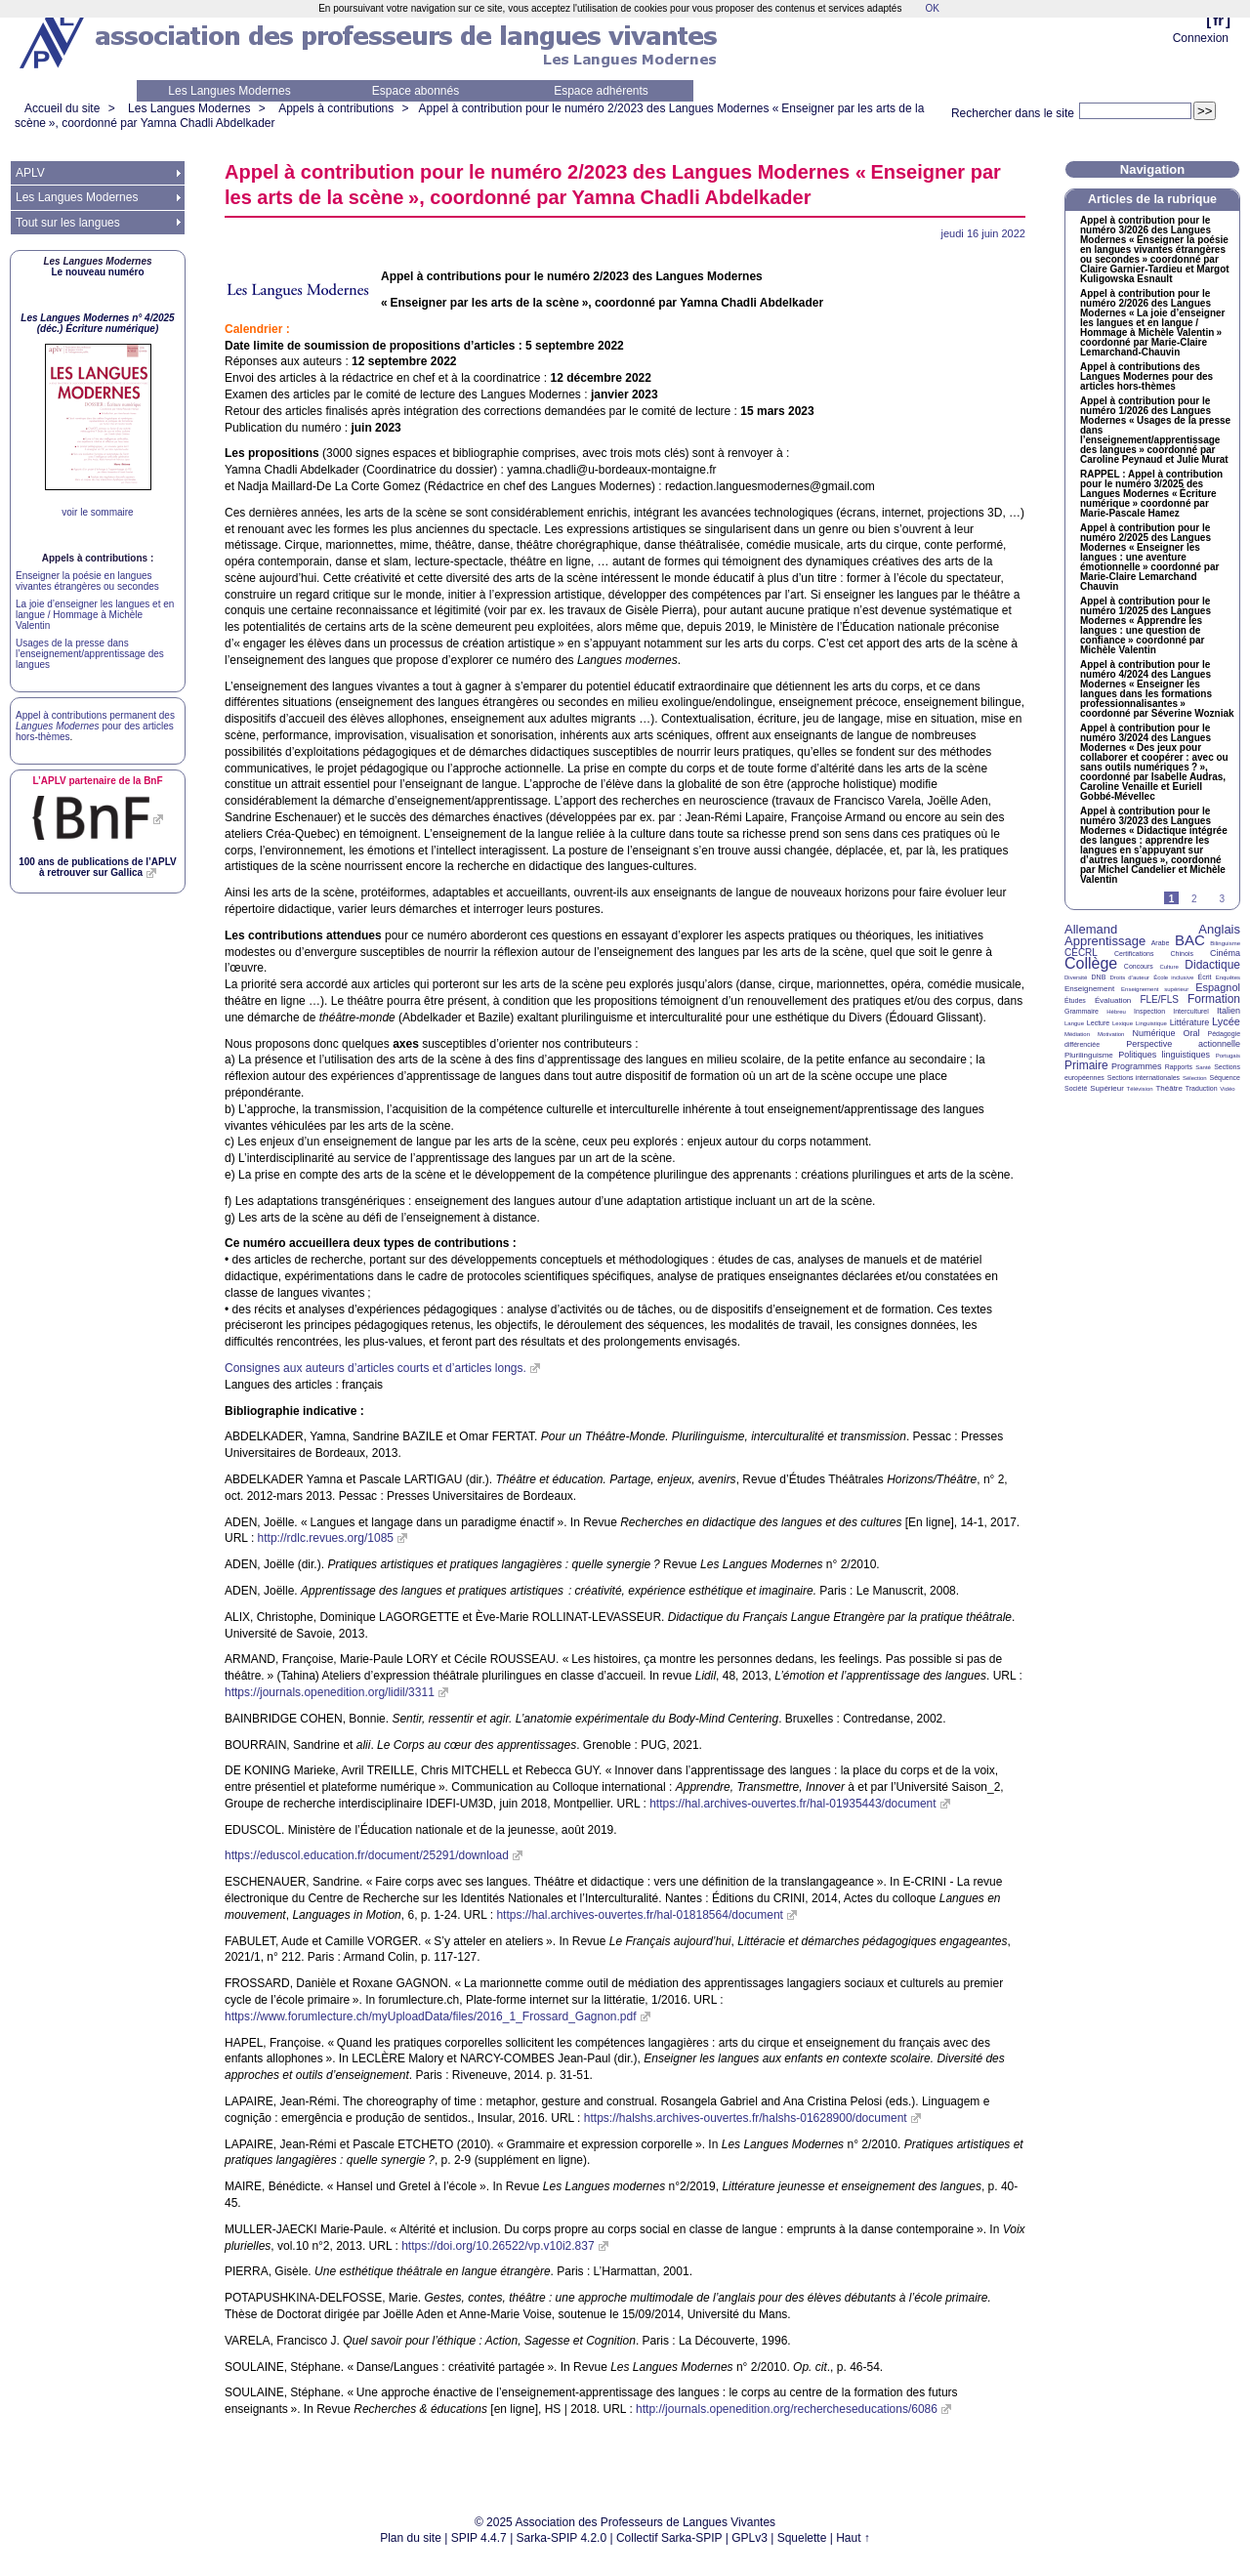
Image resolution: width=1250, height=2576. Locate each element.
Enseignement (1089, 988)
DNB (1099, 977)
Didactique (1212, 965)
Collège (1090, 963)
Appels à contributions (336, 108)
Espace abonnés (415, 91)
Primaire (1086, 1065)
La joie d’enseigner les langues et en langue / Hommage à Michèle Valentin (95, 615)
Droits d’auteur (1129, 977)
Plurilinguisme (1088, 1055)
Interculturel (1191, 1011)
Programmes (1136, 1066)
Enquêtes (1228, 977)
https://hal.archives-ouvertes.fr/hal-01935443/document (793, 1803)
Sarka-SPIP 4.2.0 (562, 2538)
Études (1075, 1000)
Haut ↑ (853, 2538)
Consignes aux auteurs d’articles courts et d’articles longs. (375, 1368)
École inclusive (1173, 977)
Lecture (1098, 1022)
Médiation (1077, 1034)
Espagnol (1217, 987)
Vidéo (1227, 1089)
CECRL (1081, 952)
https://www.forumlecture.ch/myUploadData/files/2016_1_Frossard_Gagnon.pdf (431, 2016)
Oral (1192, 1033)
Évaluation (1113, 1000)
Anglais (1219, 929)
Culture (1168, 967)
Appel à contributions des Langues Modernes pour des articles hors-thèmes (1146, 377)
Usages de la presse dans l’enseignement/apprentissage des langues (90, 654)
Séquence (1224, 1077)
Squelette (802, 2538)
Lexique (1122, 1023)
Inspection (1149, 1011)
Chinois (1182, 953)
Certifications (1133, 953)
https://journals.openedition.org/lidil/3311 (330, 1692)
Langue (1074, 1023)
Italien (1228, 1011)
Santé (1203, 1067)
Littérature (1190, 1022)
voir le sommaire (97, 512)
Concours (1138, 966)
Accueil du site (62, 108)
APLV (30, 173)
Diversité (1075, 977)
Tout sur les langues (68, 222)
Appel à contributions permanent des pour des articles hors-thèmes (95, 726)
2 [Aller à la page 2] (1194, 898)
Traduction (1202, 1088)
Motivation (1111, 1034)
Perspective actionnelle (1183, 1044)
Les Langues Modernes (229, 91)
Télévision (1140, 1089)
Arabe (1160, 942)
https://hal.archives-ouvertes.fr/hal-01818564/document (639, 1915)
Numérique (1153, 1033)
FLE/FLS (1159, 999)
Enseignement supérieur (1154, 989)
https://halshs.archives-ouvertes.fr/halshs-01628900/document (745, 2118)
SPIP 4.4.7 (479, 2538)
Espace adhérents (601, 91)
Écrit (1204, 977)
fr (1218, 20)
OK (931, 8)
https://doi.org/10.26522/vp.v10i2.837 (497, 2246)
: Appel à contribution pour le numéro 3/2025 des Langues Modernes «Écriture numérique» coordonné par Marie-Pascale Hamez (1151, 494)
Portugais (1228, 1056)
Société (1075, 1088)
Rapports (1178, 1066)
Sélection (1195, 1078)
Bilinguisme (1225, 943)
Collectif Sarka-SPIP (669, 2538)
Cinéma (1225, 953)
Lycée (1226, 1021)
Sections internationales (1143, 1077)
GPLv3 (749, 2538)
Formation (1214, 999)
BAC (1190, 940)
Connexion (1201, 38)
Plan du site (410, 2538)
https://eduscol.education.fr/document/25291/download (367, 1855)
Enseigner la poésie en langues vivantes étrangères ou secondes (87, 581)
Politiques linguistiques (1164, 1054)
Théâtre (1169, 1088)
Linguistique (1151, 1023)
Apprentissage (1105, 941)
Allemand (1090, 929)
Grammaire (1081, 1011)
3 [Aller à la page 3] (1222, 898)
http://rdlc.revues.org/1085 (326, 1538)
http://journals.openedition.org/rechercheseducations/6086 (787, 2409)
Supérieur (1107, 1088)
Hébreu (1116, 1012)
